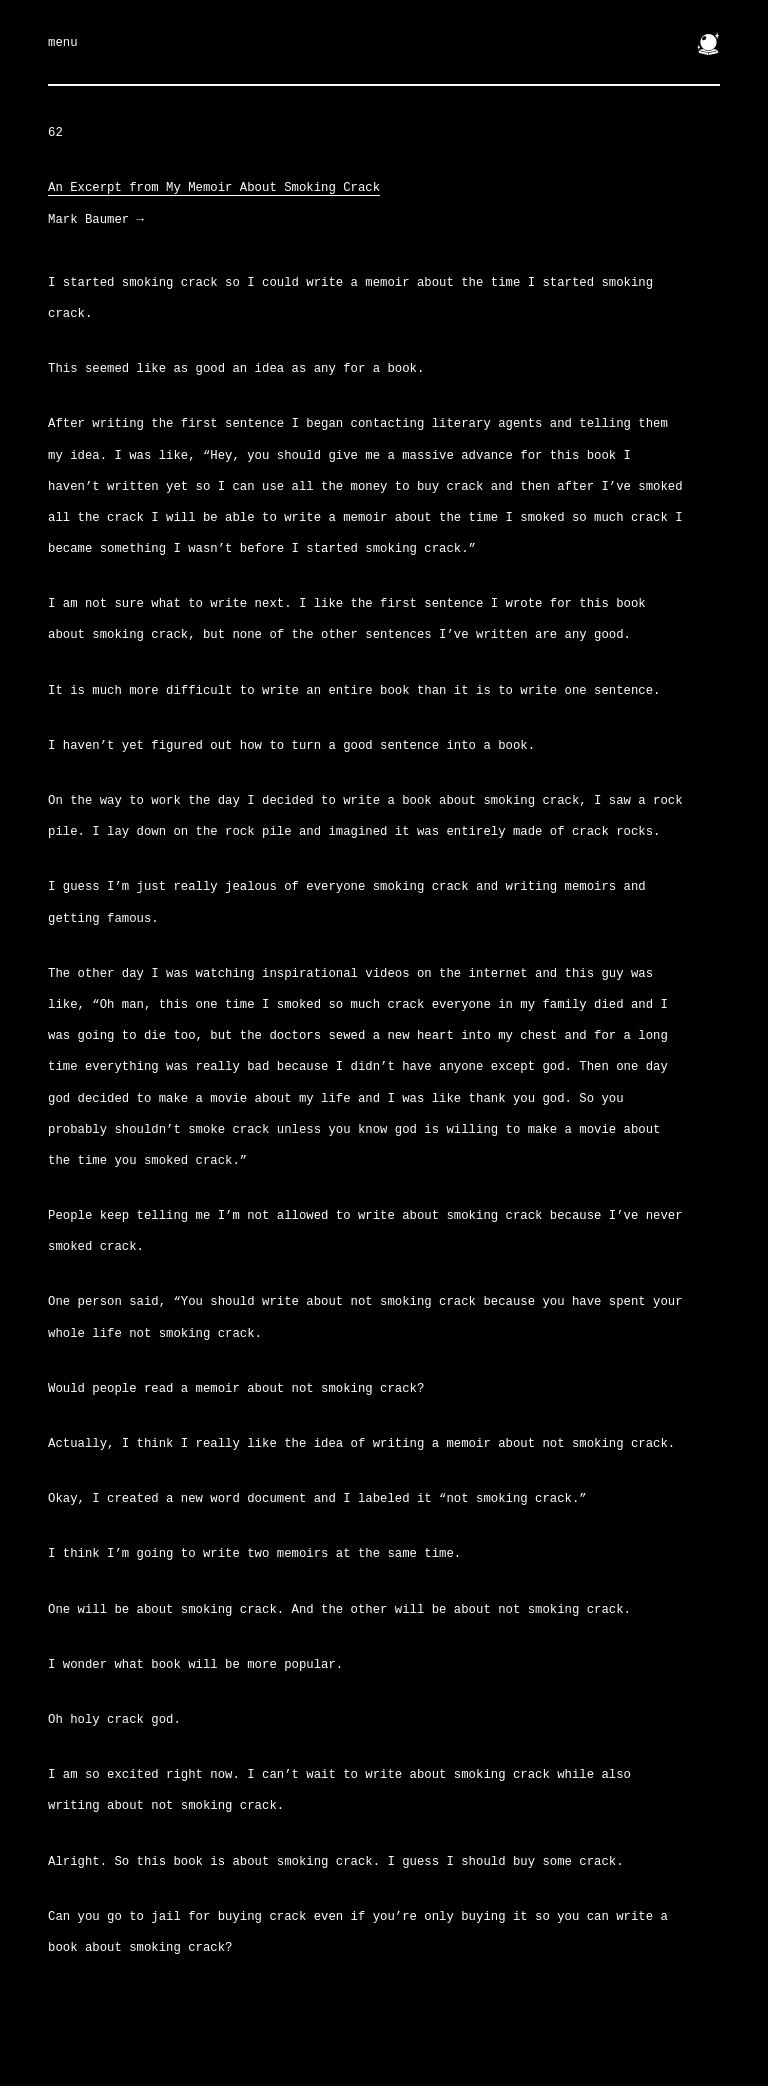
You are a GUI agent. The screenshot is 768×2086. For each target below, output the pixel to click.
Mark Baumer (96, 220)
